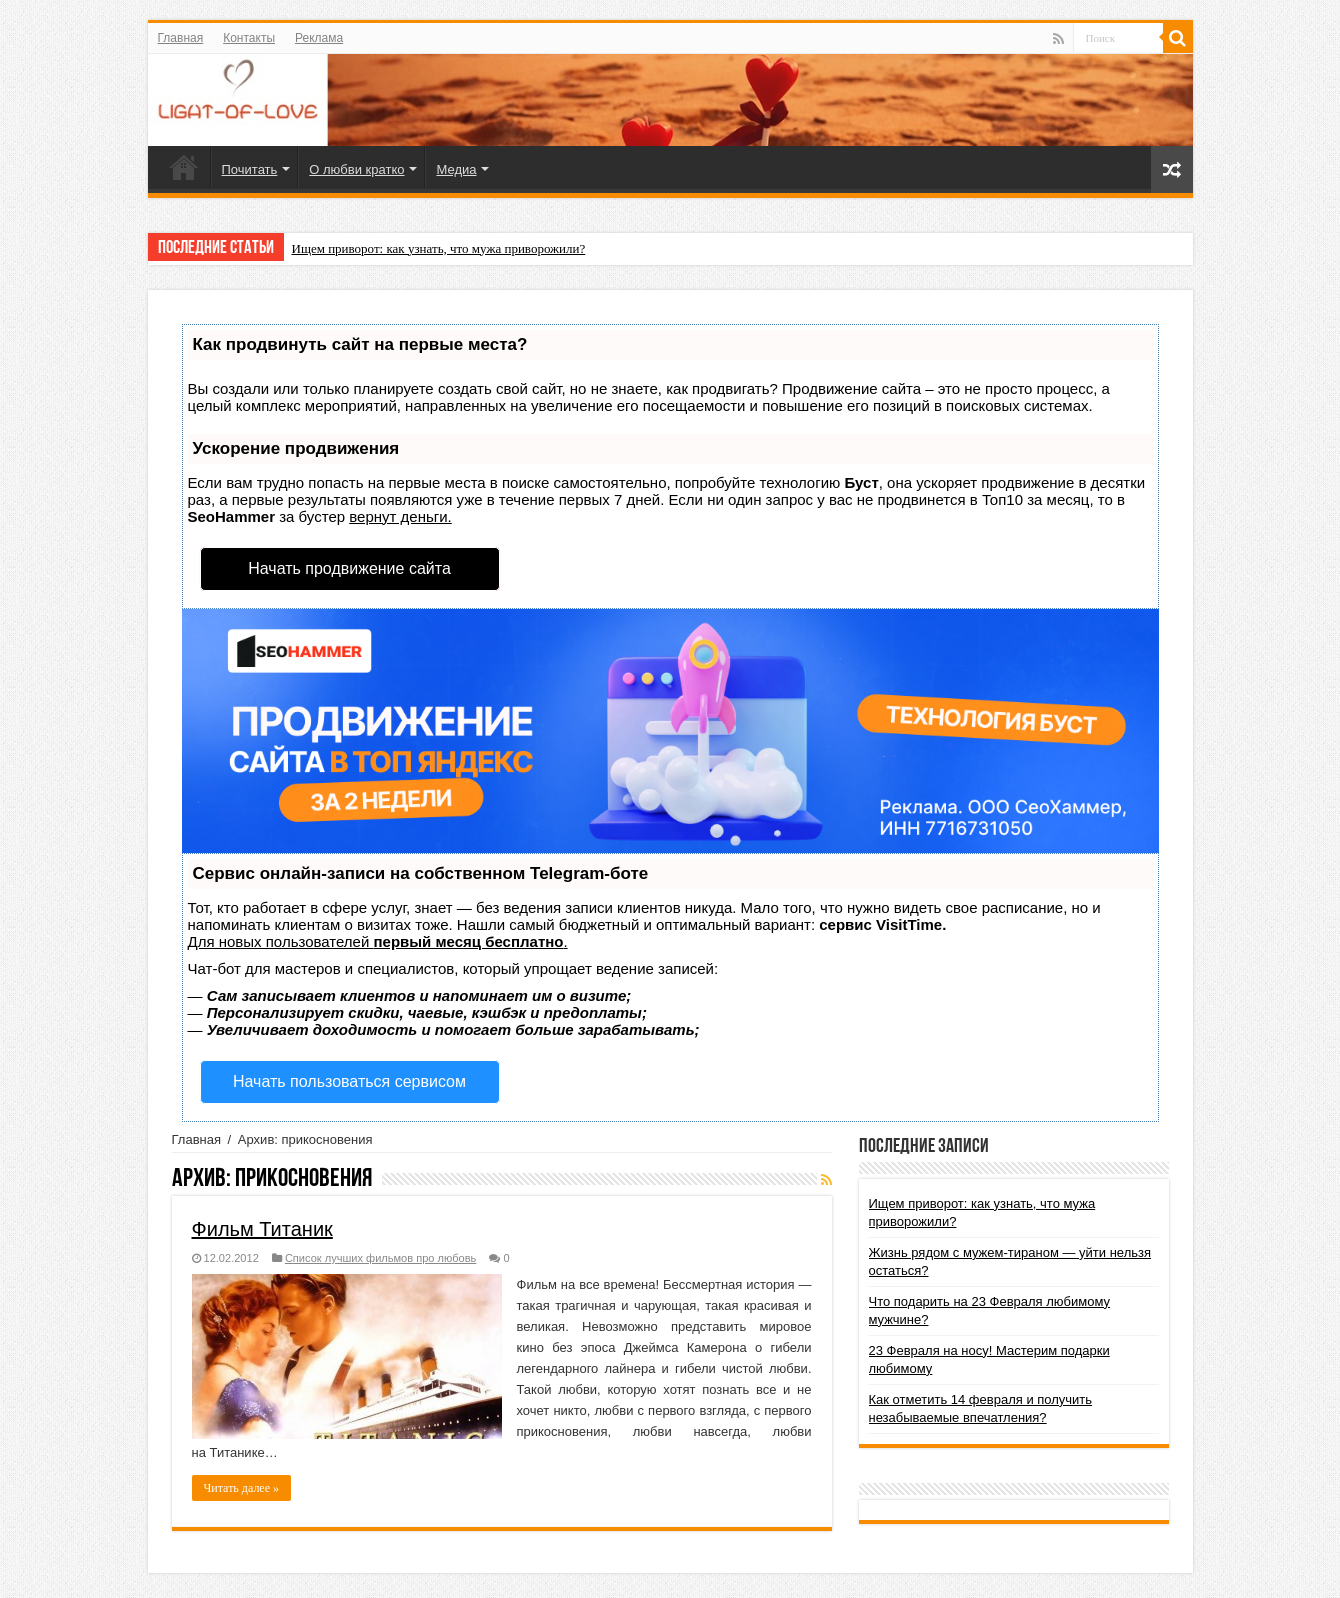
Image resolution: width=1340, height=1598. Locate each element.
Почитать (250, 169)
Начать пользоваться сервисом (349, 1081)
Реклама (319, 38)
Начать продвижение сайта (349, 568)
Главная (181, 38)
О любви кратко (356, 169)
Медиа (456, 169)
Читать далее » (242, 1488)
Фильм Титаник (262, 1229)
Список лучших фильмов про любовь (380, 1258)
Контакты (249, 38)
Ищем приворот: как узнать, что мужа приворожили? (439, 248)
